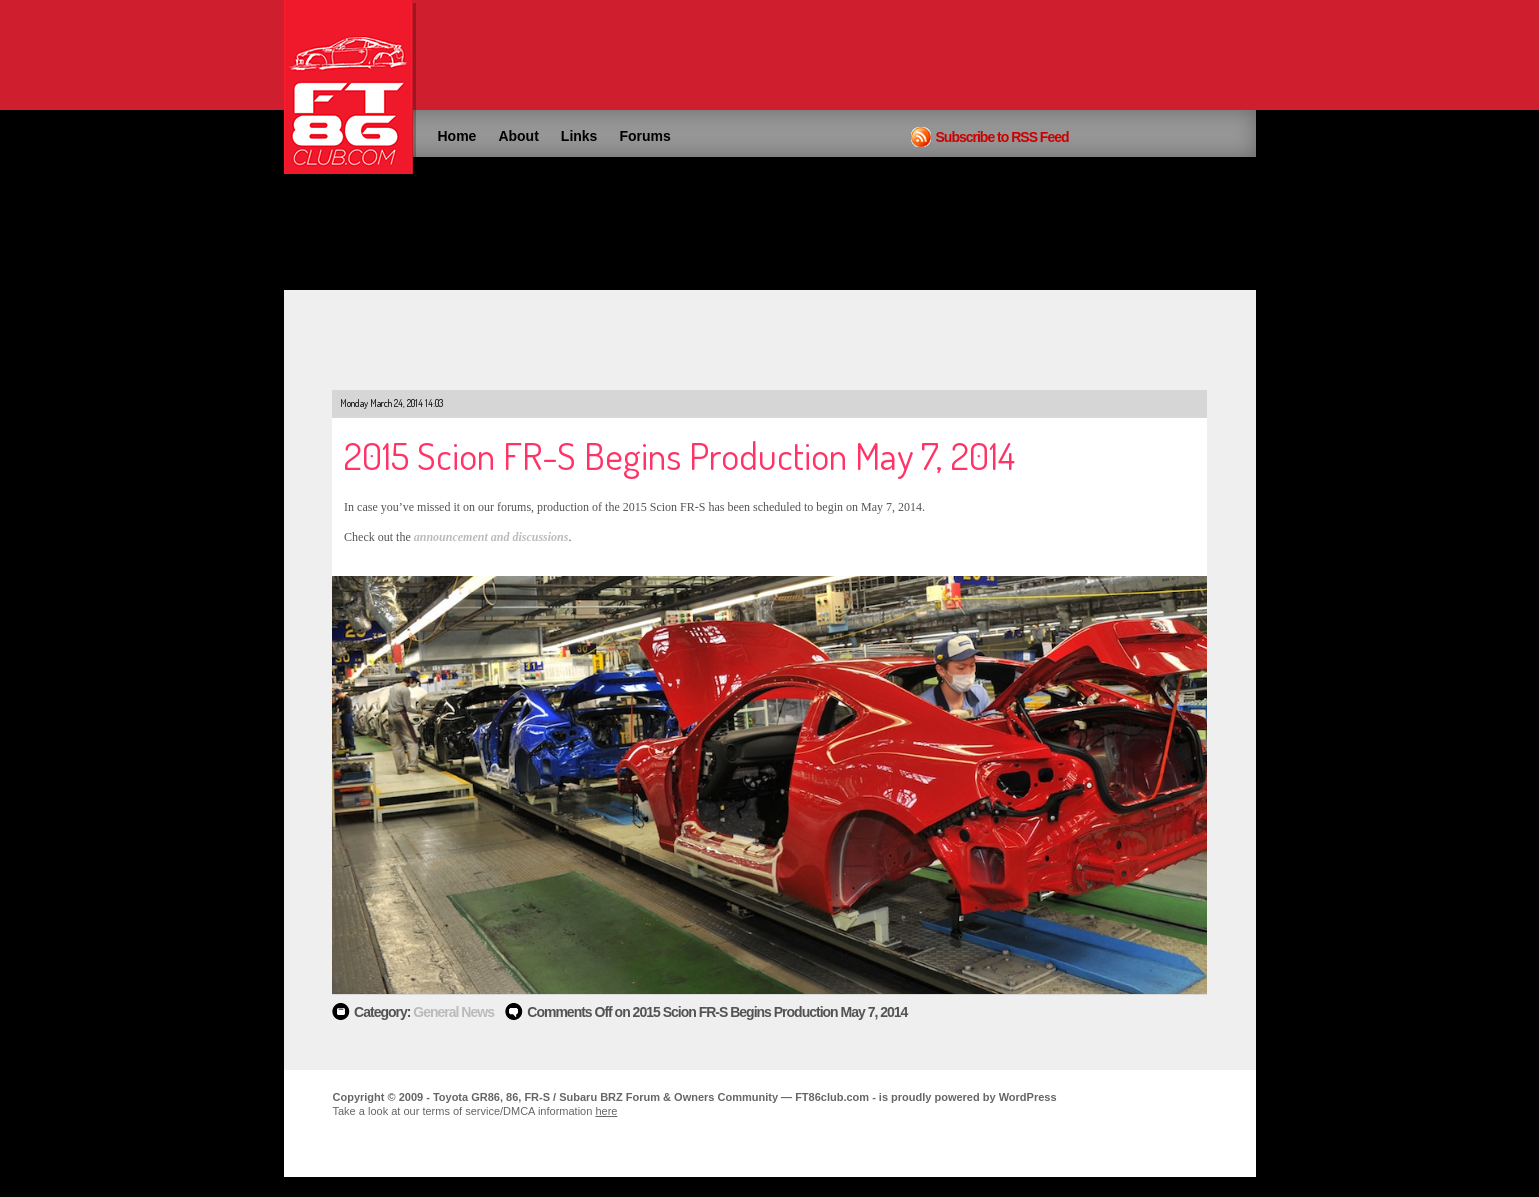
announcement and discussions (491, 537)
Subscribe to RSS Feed (1002, 137)
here (606, 1111)
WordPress (1028, 1097)
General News (453, 1012)
